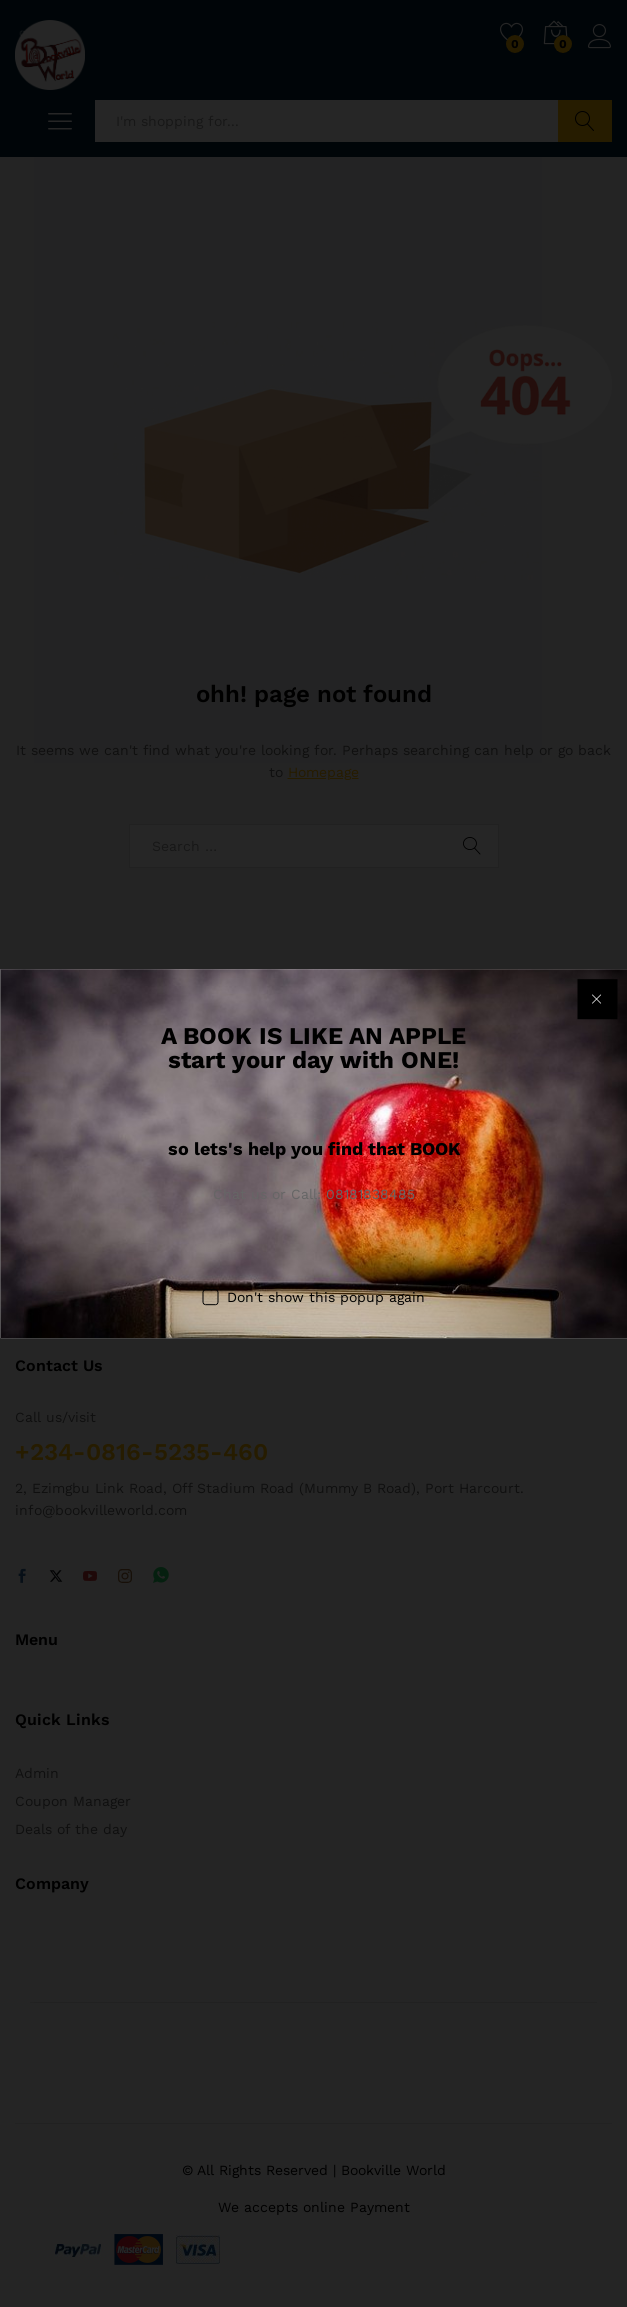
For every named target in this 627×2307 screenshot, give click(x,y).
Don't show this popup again (326, 1297)
